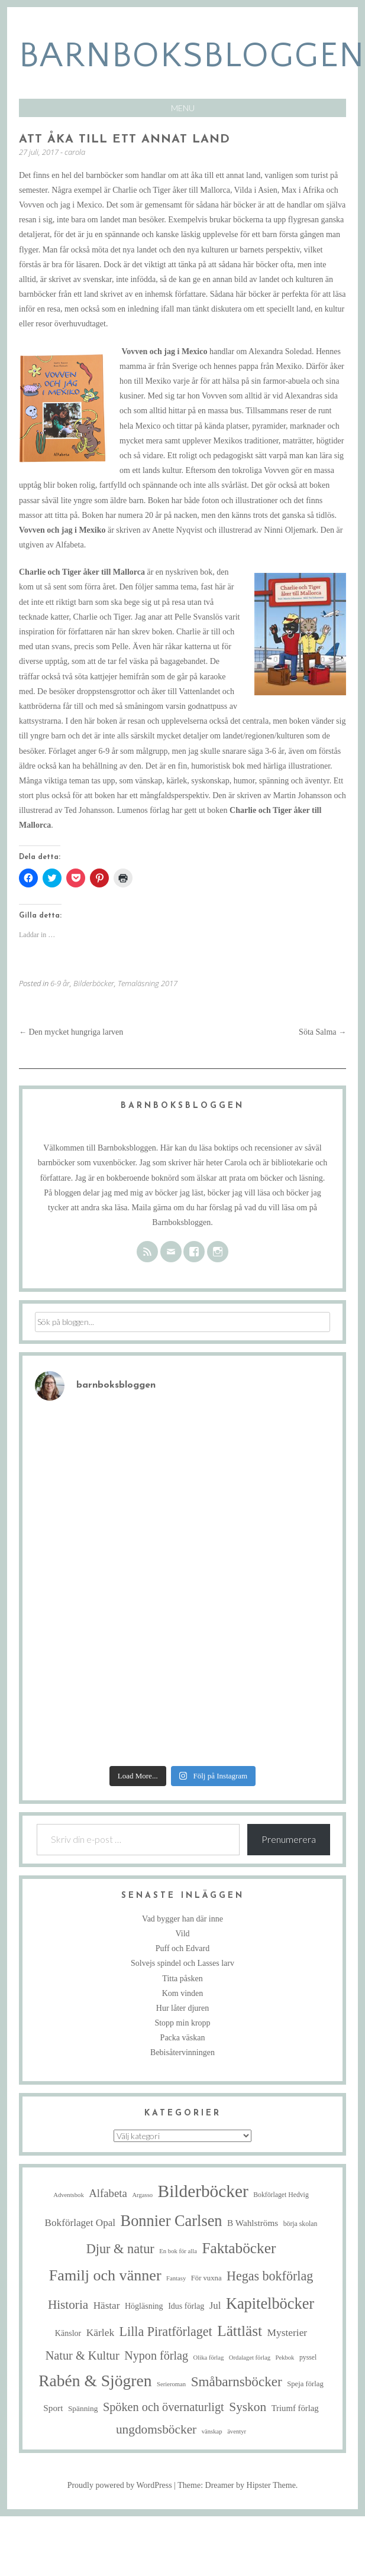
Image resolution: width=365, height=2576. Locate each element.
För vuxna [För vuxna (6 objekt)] (206, 2278)
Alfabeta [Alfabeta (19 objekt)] (108, 2193)
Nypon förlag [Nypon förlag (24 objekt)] (156, 2355)
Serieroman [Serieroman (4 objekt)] (171, 2384)
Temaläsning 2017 (147, 983)
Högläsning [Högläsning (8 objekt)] (144, 2306)
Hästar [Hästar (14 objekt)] (106, 2305)
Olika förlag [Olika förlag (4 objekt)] (208, 2357)
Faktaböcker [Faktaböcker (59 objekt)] (239, 2248)
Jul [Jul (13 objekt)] (215, 2305)
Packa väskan (182, 2037)
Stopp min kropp (182, 2022)
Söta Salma (322, 1032)
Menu (183, 108)
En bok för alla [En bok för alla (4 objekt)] (178, 2251)
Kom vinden (183, 1993)
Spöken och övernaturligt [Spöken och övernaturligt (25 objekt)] (163, 2406)
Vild (182, 1933)
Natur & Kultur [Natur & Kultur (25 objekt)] (82, 2355)
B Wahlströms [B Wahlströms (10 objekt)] (252, 2223)
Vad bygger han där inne (182, 1918)
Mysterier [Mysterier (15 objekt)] (287, 2332)
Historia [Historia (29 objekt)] (68, 2305)
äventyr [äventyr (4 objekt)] (236, 2431)
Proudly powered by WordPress (119, 2485)
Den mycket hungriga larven (71, 1032)
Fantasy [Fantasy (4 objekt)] (176, 2278)
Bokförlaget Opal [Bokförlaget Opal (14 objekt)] (80, 2222)
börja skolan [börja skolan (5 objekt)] (300, 2224)
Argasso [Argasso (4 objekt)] (142, 2195)
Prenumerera (288, 1839)
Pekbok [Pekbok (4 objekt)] (284, 2357)
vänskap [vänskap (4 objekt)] (212, 2431)
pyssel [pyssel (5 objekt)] (307, 2357)
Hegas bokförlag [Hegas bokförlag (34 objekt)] (270, 2276)
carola (74, 152)
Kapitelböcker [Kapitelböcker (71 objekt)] (270, 2303)
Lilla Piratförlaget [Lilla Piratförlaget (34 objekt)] (165, 2331)
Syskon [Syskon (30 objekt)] (247, 2407)
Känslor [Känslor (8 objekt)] (68, 2333)
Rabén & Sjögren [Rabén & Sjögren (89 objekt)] (94, 2380)
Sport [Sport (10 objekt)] (53, 2408)
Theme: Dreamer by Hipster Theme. (237, 2485)
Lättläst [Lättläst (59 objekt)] (239, 2330)
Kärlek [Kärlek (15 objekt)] (100, 2332)
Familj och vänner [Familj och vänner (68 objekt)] (105, 2275)
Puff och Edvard (183, 1948)
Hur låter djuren (182, 2008)
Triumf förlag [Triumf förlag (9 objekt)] (295, 2408)
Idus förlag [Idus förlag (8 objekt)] (186, 2306)
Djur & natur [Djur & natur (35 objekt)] (120, 2248)
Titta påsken (182, 1978)
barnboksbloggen (192, 56)
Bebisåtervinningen (182, 2052)
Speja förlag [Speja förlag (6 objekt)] (305, 2384)
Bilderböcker (93, 983)
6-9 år (60, 983)
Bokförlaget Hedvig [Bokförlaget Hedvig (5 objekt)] (281, 2195)
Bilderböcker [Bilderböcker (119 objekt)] (203, 2191)
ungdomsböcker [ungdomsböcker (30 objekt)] (156, 2429)
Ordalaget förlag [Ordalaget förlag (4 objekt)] (249, 2357)
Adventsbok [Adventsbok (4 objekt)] (68, 2195)
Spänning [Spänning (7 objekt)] (83, 2408)
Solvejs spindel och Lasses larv (182, 1963)
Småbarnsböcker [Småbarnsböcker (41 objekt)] (236, 2381)
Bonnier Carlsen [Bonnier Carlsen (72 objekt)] (171, 2221)
